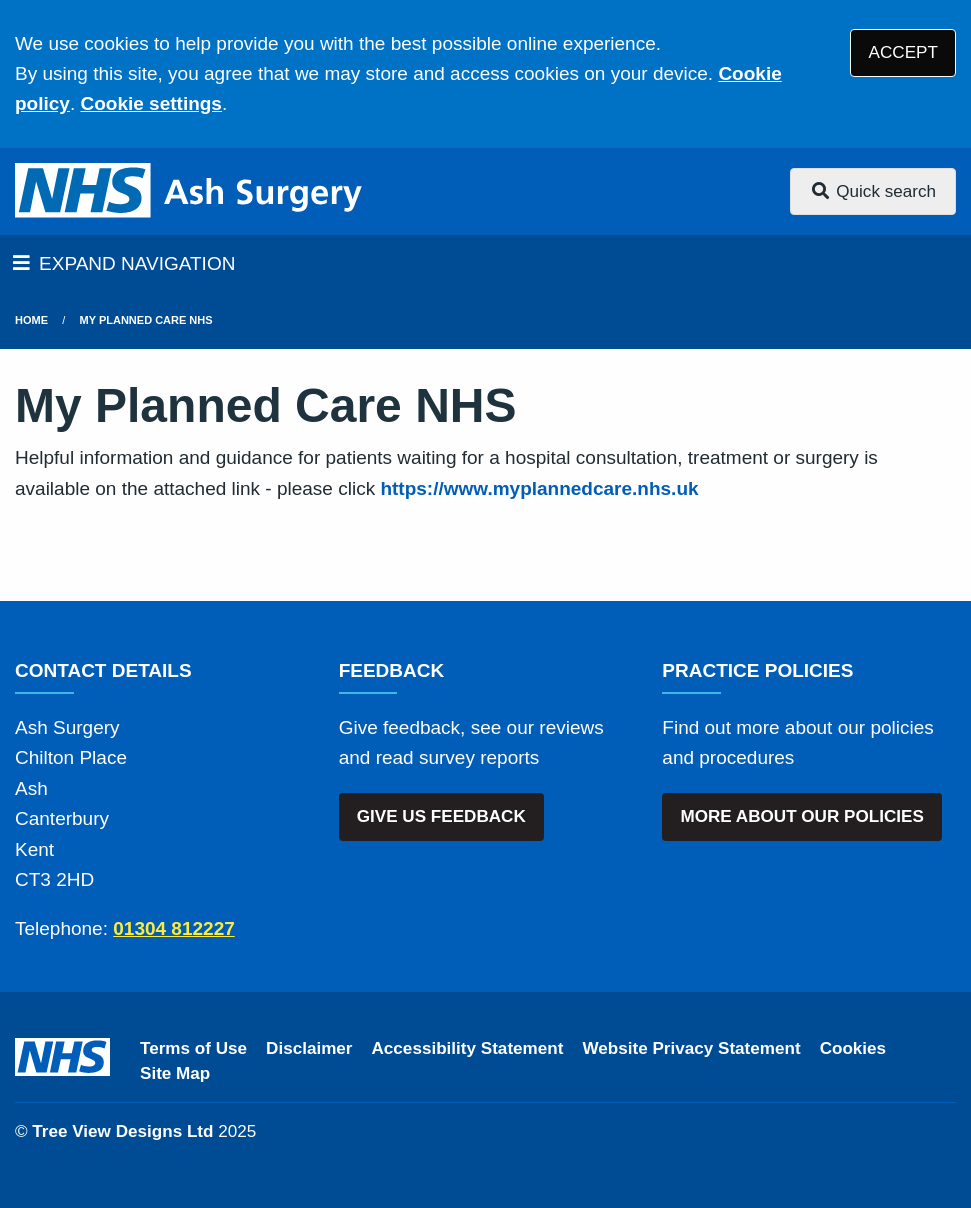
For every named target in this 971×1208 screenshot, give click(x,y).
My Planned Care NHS (146, 320)
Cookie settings (150, 103)
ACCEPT (903, 52)
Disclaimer (309, 1048)
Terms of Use (193, 1048)
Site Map (175, 1073)
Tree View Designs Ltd (122, 1131)
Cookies (853, 1048)
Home (31, 320)
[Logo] (190, 191)
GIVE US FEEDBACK (441, 816)
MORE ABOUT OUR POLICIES (801, 816)
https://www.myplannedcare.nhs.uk (539, 488)
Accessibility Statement (468, 1048)
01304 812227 (174, 928)
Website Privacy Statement (691, 1048)
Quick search (873, 191)
